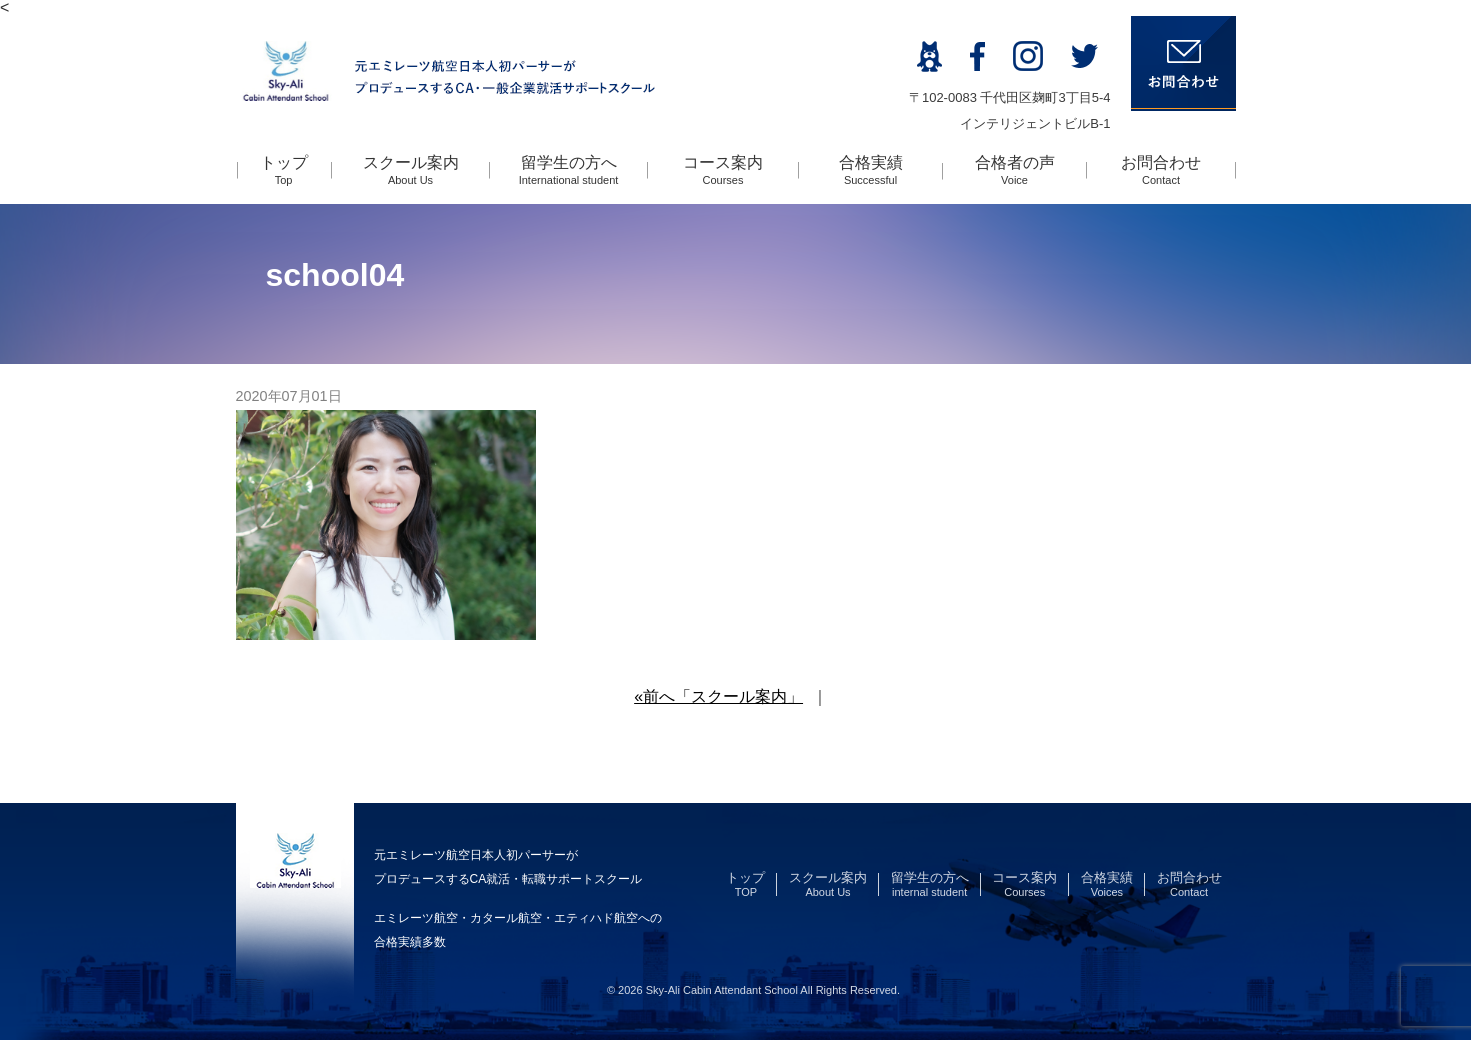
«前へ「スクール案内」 (718, 696)
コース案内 (723, 170)
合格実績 (871, 170)
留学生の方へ (569, 170)
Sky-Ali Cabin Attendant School (722, 990)
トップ (284, 170)
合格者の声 (1015, 170)
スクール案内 (411, 170)
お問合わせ (1161, 170)
